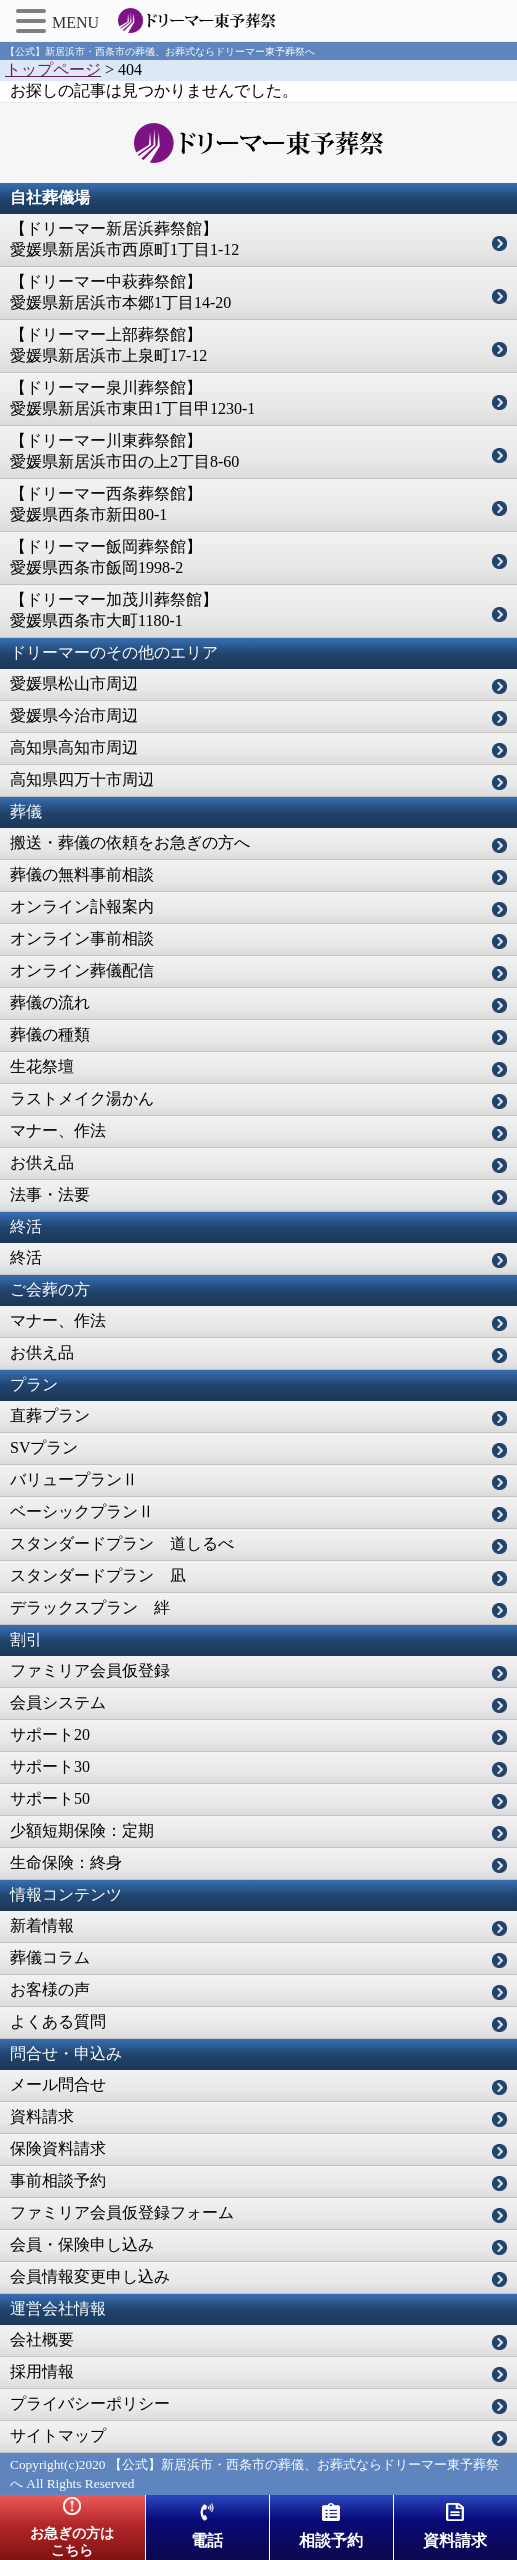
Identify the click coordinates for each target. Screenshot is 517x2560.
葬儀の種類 (50, 1034)
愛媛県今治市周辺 (74, 715)
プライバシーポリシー (90, 2403)
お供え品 (42, 1162)
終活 (26, 1257)
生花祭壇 (42, 1066)
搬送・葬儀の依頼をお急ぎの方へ (130, 842)
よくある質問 (58, 2021)
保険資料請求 (58, 2148)
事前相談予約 (58, 2180)
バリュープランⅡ (74, 1479)
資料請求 (42, 2116)
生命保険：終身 (66, 1862)
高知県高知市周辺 (74, 747)
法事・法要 (50, 1194)
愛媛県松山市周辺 (74, 683)
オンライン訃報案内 (82, 906)
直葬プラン (50, 1415)
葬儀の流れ (50, 1002)
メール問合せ (58, 2084)
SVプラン (44, 1447)
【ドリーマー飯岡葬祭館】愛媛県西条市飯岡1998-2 (106, 557)
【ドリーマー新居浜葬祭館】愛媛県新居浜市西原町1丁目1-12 (124, 239)
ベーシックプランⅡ (82, 1511)
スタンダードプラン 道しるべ (122, 1543)
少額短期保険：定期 (82, 1830)
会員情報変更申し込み (90, 2276)
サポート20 (50, 1734)
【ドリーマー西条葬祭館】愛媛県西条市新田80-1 (106, 504)
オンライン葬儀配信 (82, 970)
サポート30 (50, 1766)
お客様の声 (50, 1989)
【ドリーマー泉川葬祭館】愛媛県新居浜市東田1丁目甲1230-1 (132, 398)
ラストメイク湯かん (82, 1098)
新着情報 (42, 1925)
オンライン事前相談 (82, 938)
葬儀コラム (50, 1957)
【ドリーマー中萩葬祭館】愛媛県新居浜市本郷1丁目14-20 (120, 292)
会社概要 (42, 2339)
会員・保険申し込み (82, 2244)
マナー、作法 (58, 1130)
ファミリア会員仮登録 (90, 1670)
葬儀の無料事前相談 (82, 874)
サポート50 (50, 1798)
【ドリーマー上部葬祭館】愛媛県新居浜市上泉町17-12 (108, 345)
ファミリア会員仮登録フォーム (122, 2212)
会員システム (58, 1702)
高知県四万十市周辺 (82, 779)
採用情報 (42, 2371)
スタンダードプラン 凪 (98, 1575)
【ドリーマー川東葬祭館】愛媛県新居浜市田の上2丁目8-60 (124, 451)
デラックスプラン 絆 (90, 1607)
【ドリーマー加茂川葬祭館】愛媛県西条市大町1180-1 (114, 610)
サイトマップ (58, 2435)
